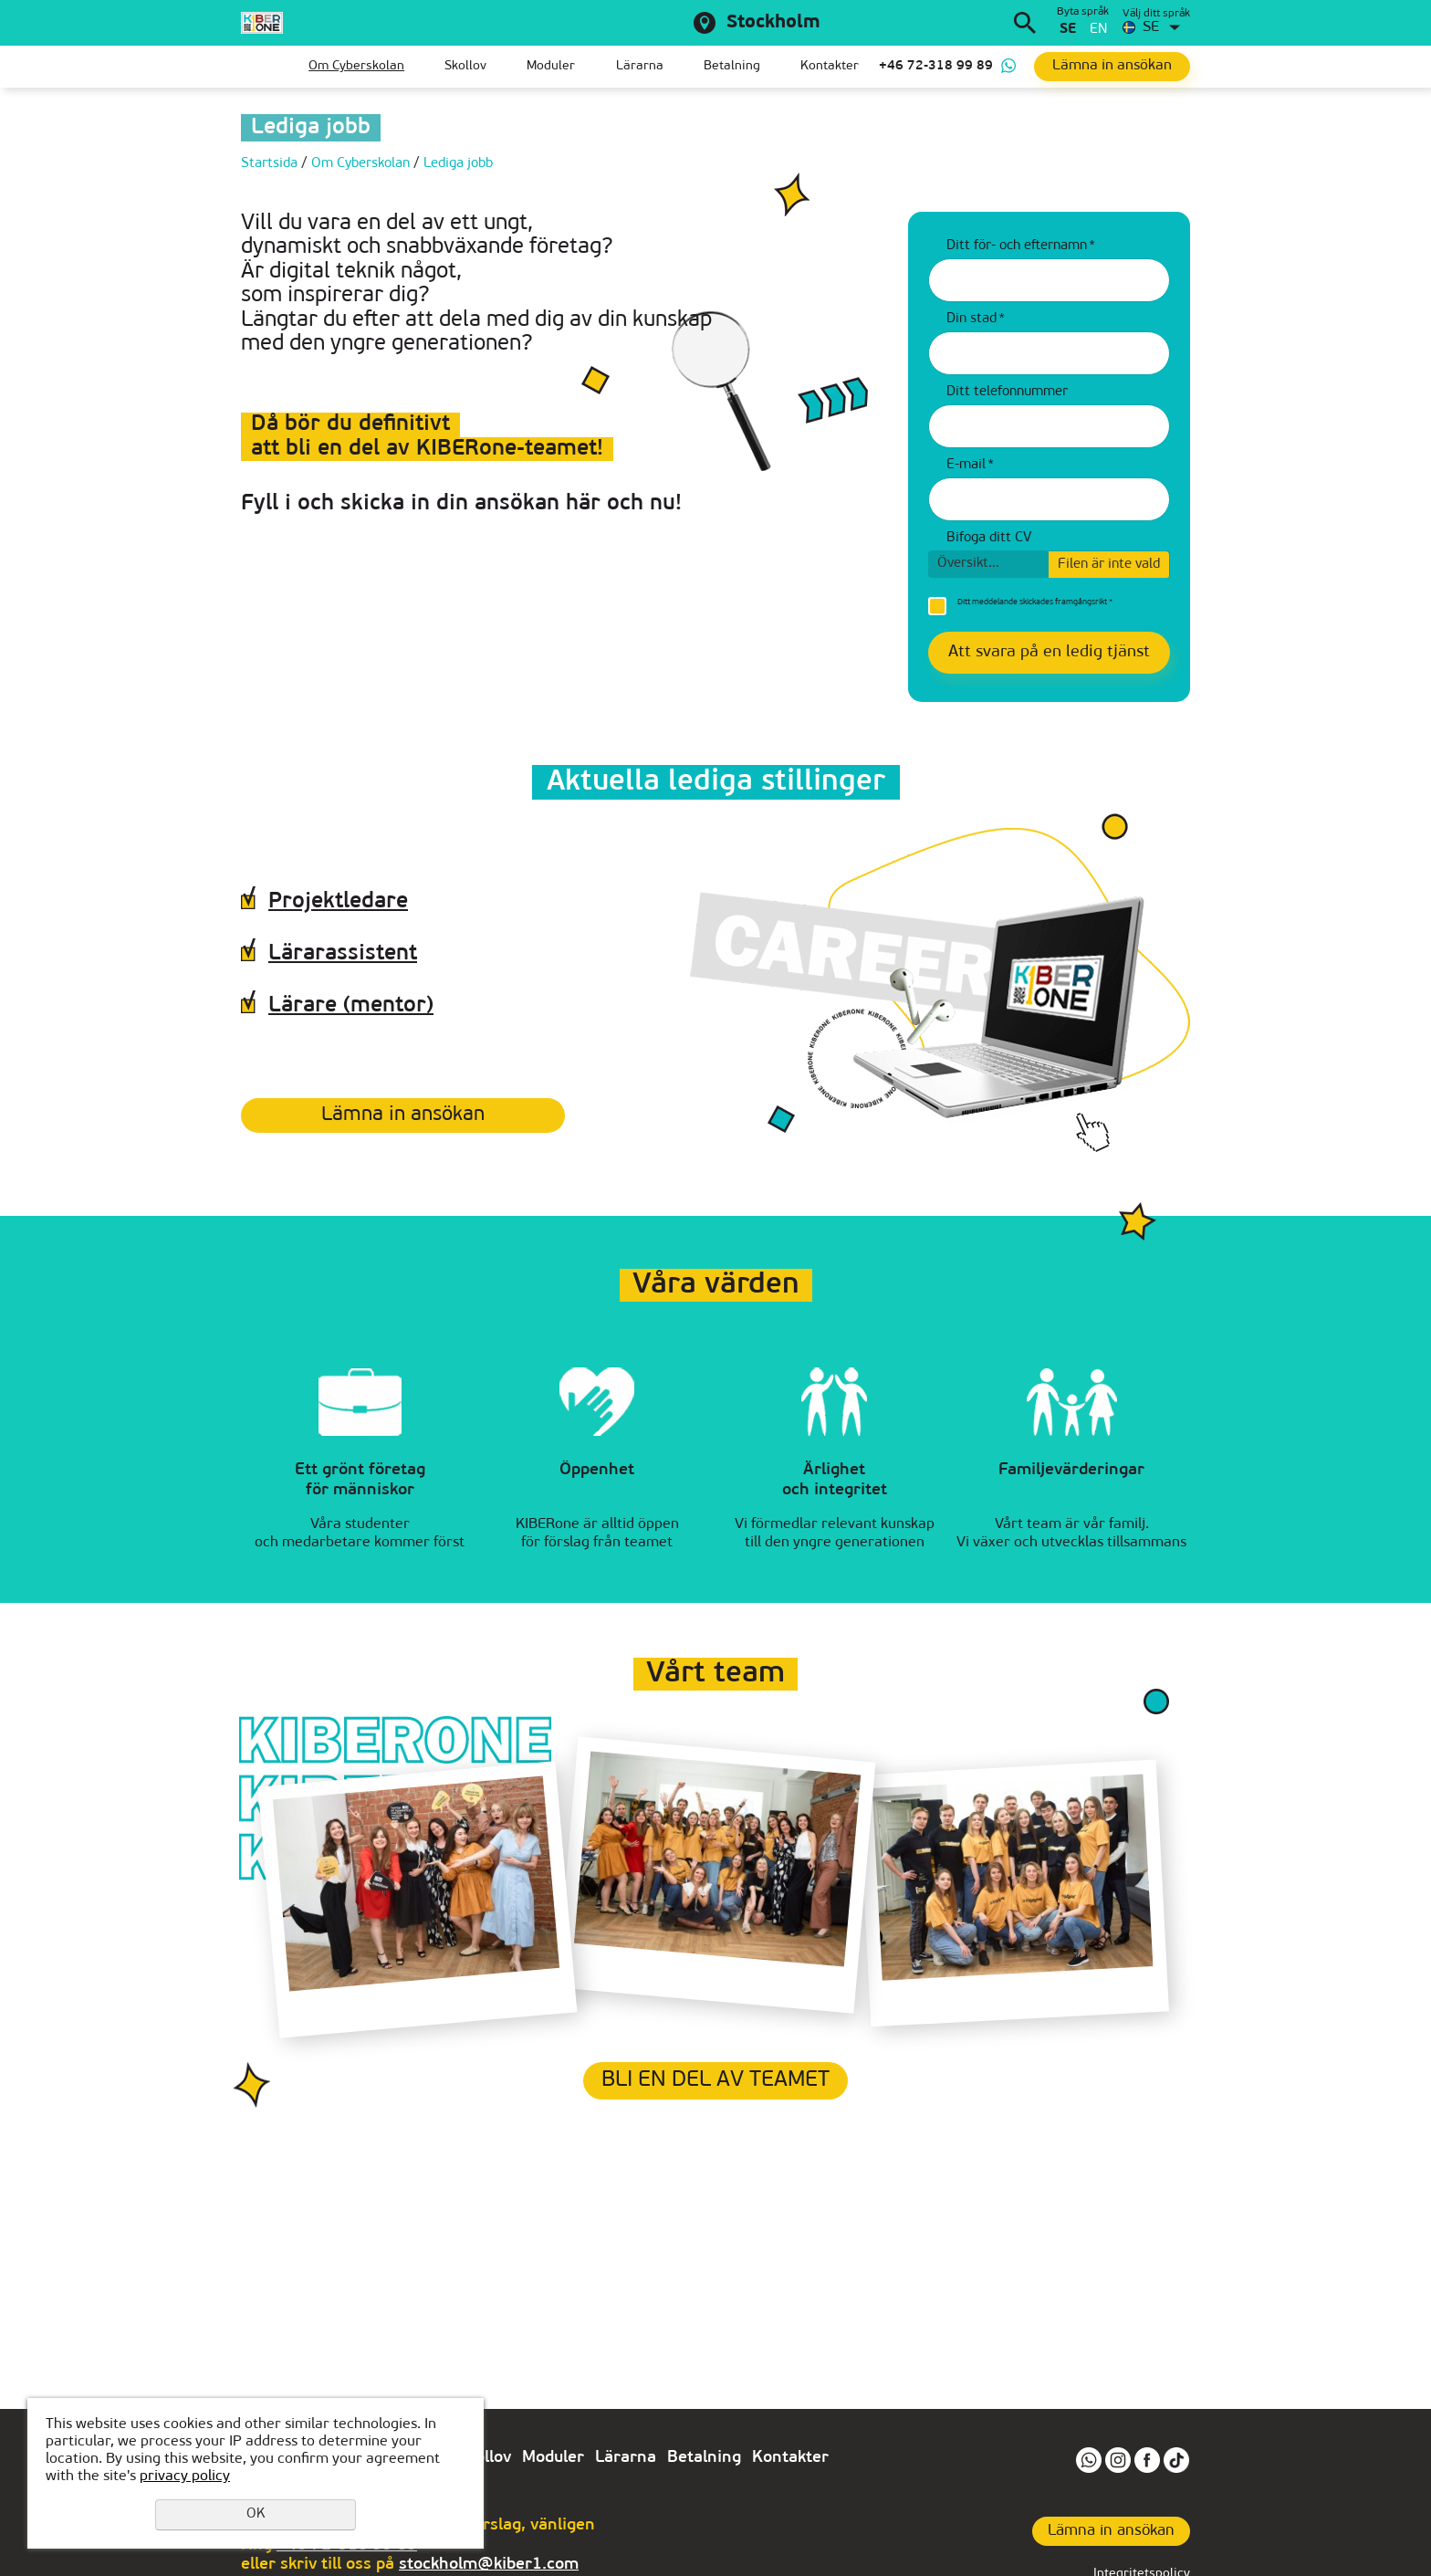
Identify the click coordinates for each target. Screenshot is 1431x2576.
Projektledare (338, 902)
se (1068, 30)
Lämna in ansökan (403, 1115)
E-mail (970, 465)
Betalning (732, 66)
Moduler (551, 66)
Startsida (254, 67)
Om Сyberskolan (356, 66)
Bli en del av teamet (715, 2080)
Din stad (975, 319)
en (1098, 30)
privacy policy (185, 2476)
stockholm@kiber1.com (489, 2564)
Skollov (465, 66)
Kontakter (829, 66)
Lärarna (639, 66)
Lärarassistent (342, 954)
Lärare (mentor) (350, 1006)
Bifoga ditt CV (988, 538)
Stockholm (773, 23)
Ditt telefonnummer (1007, 392)
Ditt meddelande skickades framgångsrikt (1034, 602)
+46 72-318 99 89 (936, 66)
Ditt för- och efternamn (1020, 246)
